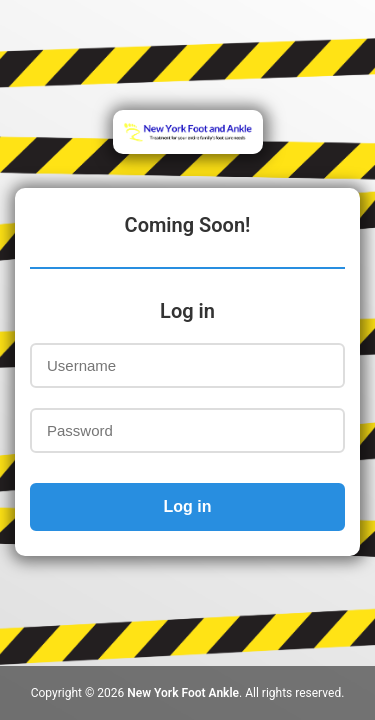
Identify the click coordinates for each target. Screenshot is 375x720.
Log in (188, 506)
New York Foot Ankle (183, 693)
